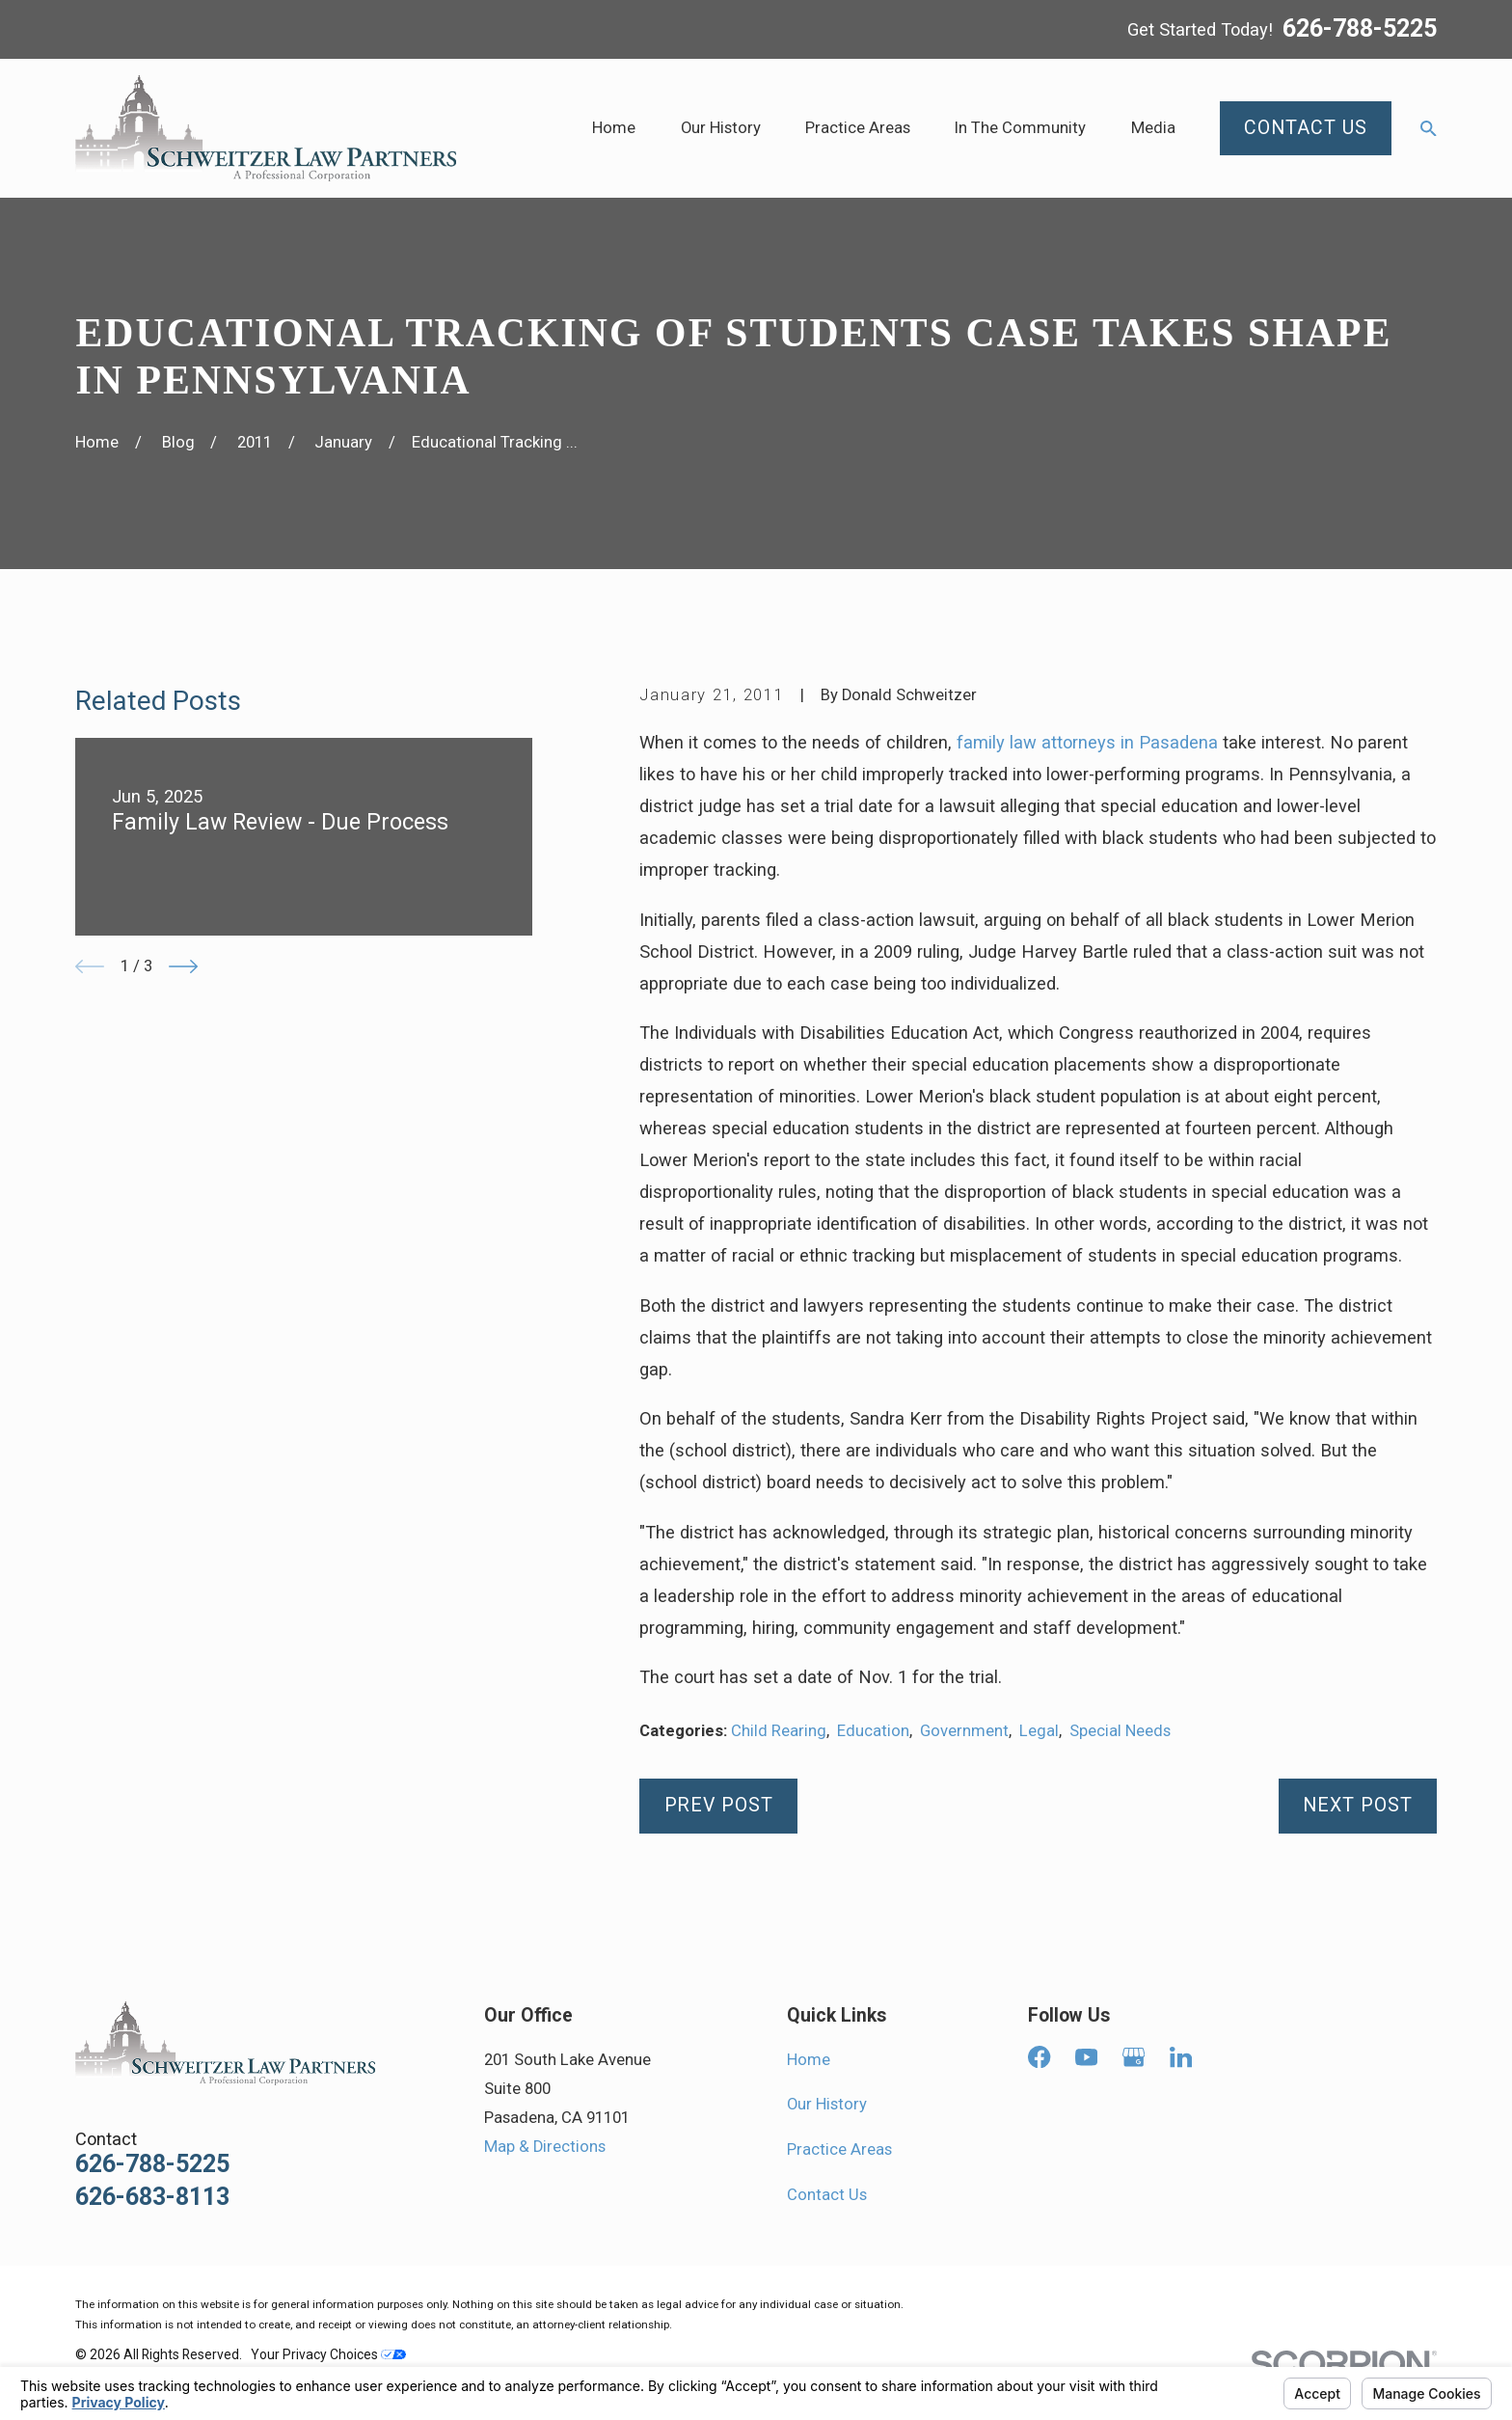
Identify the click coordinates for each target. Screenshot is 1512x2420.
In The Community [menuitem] (1020, 128)
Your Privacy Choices (328, 2354)
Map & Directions (545, 2146)
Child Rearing (778, 1731)
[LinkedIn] (1181, 2057)
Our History (827, 2104)
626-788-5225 (1359, 29)
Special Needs (1120, 1731)
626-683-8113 (152, 2197)
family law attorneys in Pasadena (1087, 742)
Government (964, 1731)
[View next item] (183, 966)
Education (873, 1731)
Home (808, 2060)
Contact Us (827, 2195)
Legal (1039, 1731)
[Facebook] (1039, 2057)
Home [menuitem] (613, 128)
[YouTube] (1086, 2057)
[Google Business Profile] (1133, 2057)
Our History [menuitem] (721, 128)
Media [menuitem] (1153, 128)
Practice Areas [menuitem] (857, 128)
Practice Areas (839, 2149)
